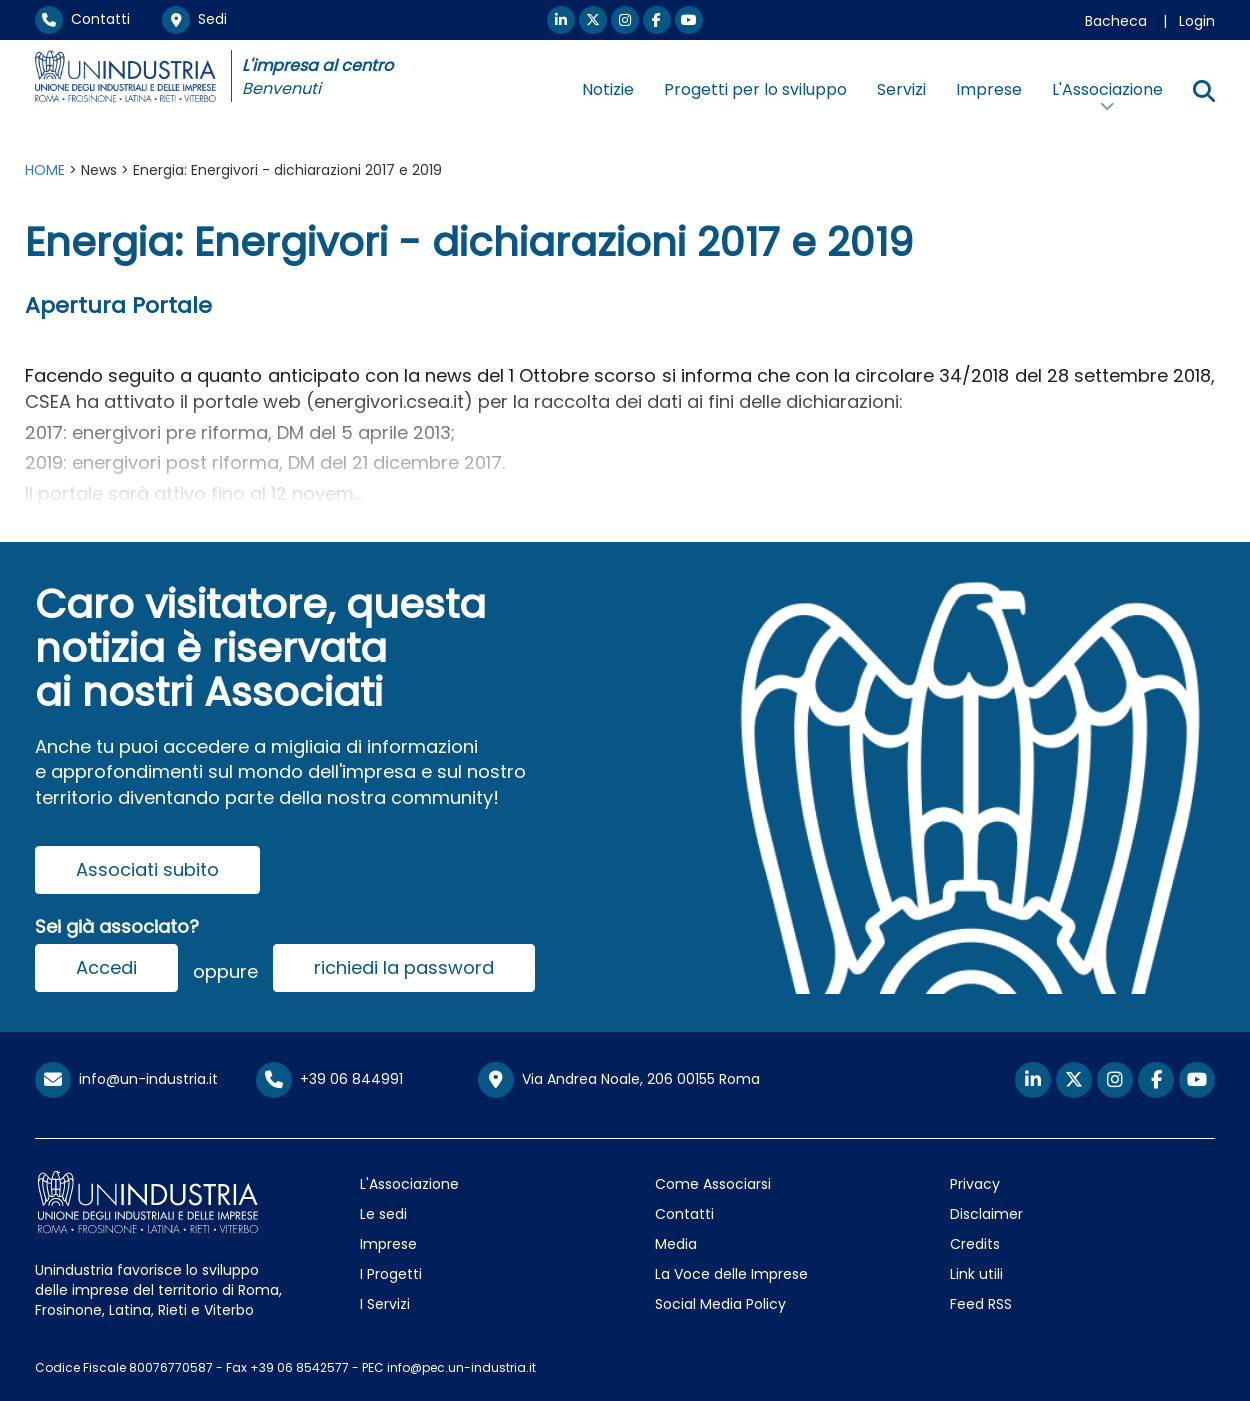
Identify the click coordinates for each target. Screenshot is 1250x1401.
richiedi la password (404, 967)
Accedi (106, 967)
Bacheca (1116, 21)
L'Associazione (409, 1184)
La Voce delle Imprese (731, 1274)
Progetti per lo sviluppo (755, 89)
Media (676, 1244)
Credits (975, 1244)
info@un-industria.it (126, 1079)
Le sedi (383, 1214)
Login (1197, 21)
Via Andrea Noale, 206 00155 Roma (619, 1080)
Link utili (976, 1274)
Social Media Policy (720, 1304)
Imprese (989, 89)
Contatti (82, 19)
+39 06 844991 (329, 1079)
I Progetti (391, 1274)
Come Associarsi (713, 1184)
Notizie (608, 89)
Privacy (975, 1184)
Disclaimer (986, 1214)
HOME (45, 170)
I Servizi (385, 1304)
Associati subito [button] (147, 869)
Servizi (901, 89)
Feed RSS (981, 1304)
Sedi (194, 19)
